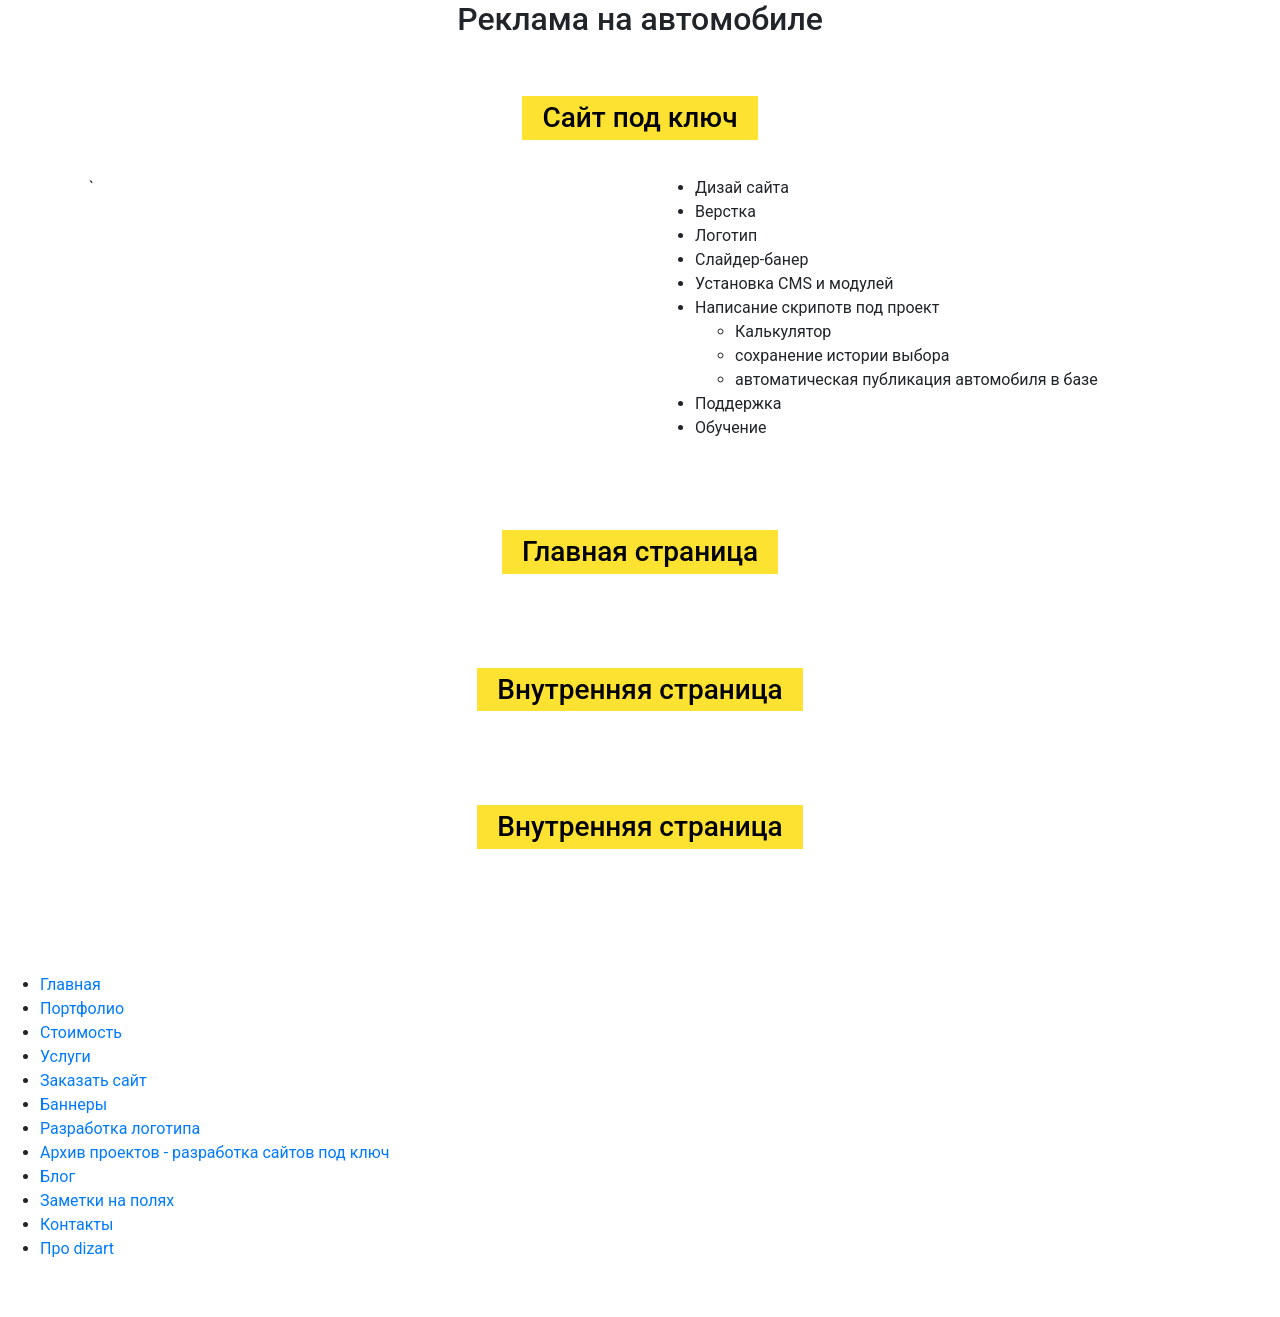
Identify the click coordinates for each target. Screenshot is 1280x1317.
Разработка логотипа (120, 1128)
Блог (57, 1176)
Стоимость (81, 1032)
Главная (70, 984)
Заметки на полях (107, 1200)
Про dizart (77, 1248)
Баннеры (73, 1104)
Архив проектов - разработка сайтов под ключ (214, 1152)
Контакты (76, 1224)
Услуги (65, 1056)
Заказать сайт (93, 1080)
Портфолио (82, 1008)
